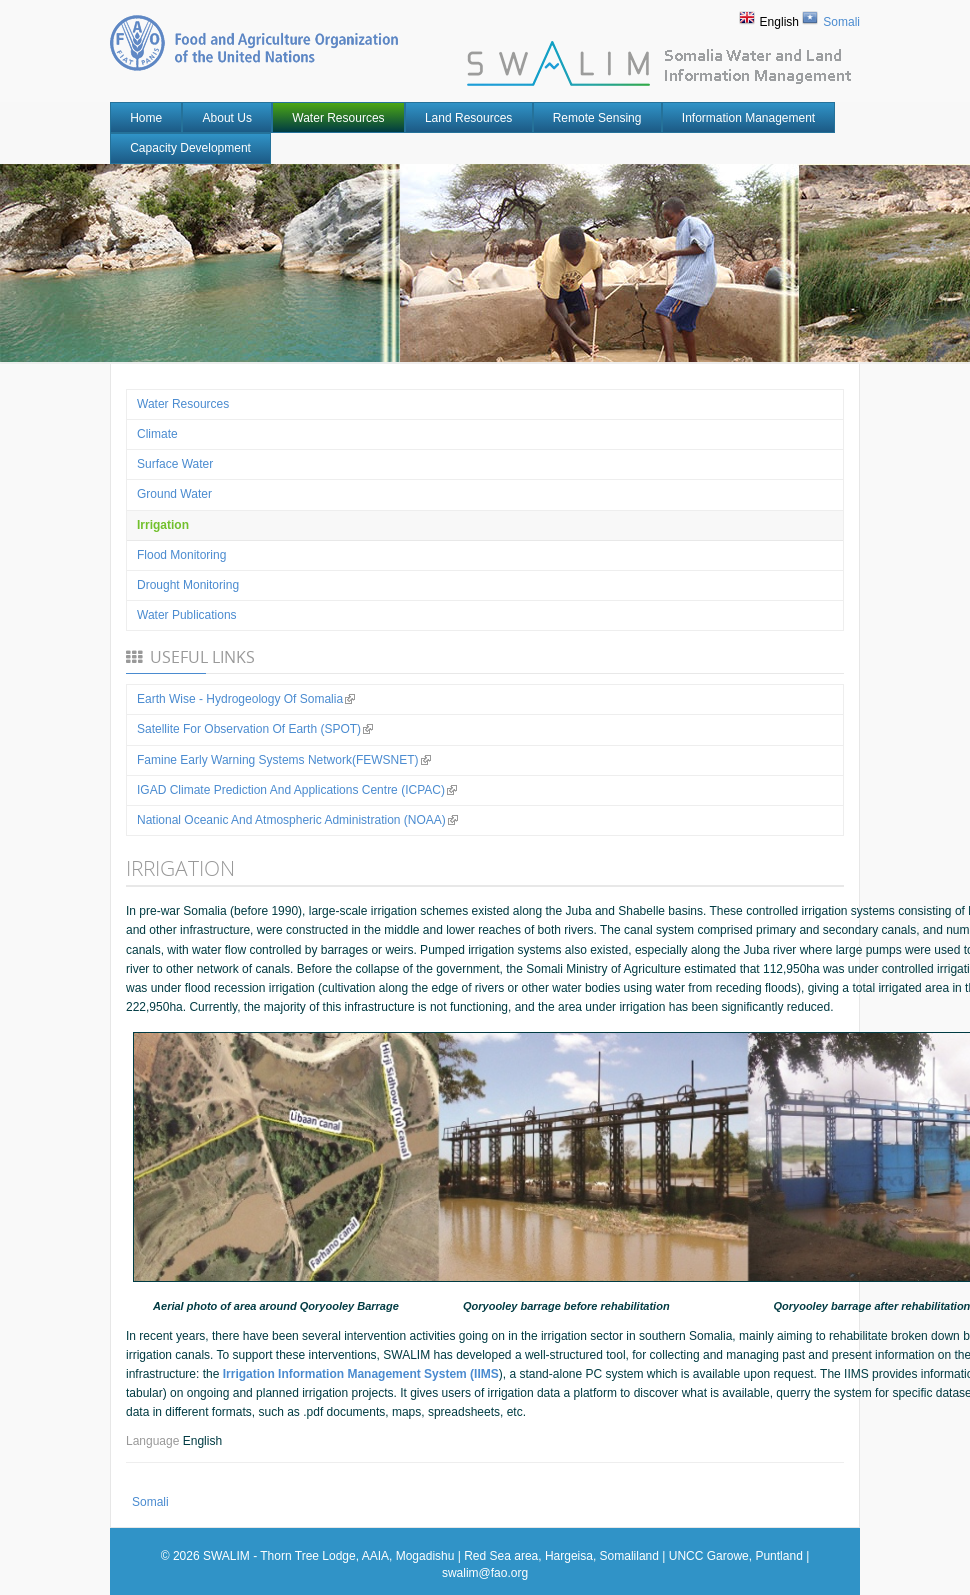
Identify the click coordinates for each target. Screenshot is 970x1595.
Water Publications (187, 615)
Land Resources (468, 118)
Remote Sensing (597, 118)
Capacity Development (190, 148)
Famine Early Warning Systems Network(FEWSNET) (284, 760)
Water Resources (338, 118)
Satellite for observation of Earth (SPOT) (255, 729)
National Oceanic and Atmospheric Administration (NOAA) (297, 820)
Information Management (748, 118)
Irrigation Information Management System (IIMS (361, 1374)
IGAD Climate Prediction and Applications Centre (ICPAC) (297, 790)
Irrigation (163, 525)
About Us (227, 118)
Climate (157, 434)
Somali (841, 22)
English (779, 22)
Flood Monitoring (181, 555)
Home (146, 118)
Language (154, 1441)
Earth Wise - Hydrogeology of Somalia (246, 699)
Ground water (174, 494)
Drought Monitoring (188, 585)
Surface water (175, 464)
